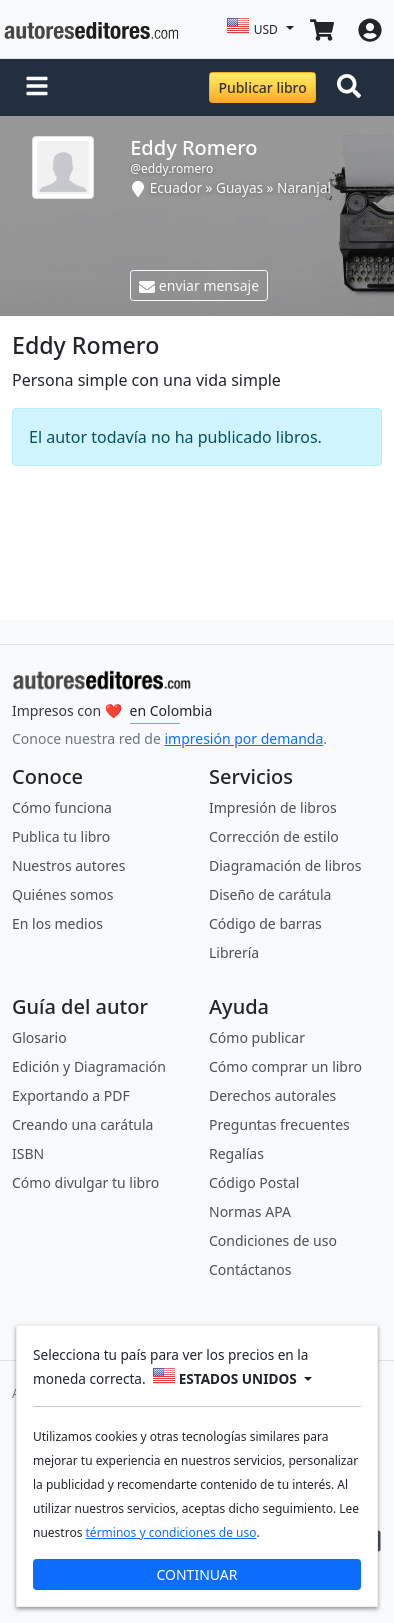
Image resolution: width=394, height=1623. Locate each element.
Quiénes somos (62, 894)
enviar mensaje (199, 285)
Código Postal (254, 1182)
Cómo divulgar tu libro (85, 1182)
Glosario (39, 1037)
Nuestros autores (68, 865)
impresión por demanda (243, 738)
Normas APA (250, 1211)
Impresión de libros (273, 807)
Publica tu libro (61, 836)
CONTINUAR (196, 1574)
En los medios (57, 923)
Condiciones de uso (273, 1240)
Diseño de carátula (270, 894)
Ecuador (176, 187)
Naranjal (304, 187)
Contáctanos (250, 1269)
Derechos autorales (272, 1095)
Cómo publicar (257, 1037)
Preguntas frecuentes (279, 1124)
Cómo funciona (62, 807)
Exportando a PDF (71, 1095)
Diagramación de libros (285, 865)
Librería (234, 952)
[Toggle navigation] (353, 88)
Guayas (239, 187)
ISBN (28, 1153)
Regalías (236, 1153)
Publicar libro (262, 87)
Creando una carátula (82, 1124)
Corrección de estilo (274, 836)
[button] (37, 88)
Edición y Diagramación (89, 1066)
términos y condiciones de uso (171, 1532)
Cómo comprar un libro (285, 1066)
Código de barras (265, 923)
